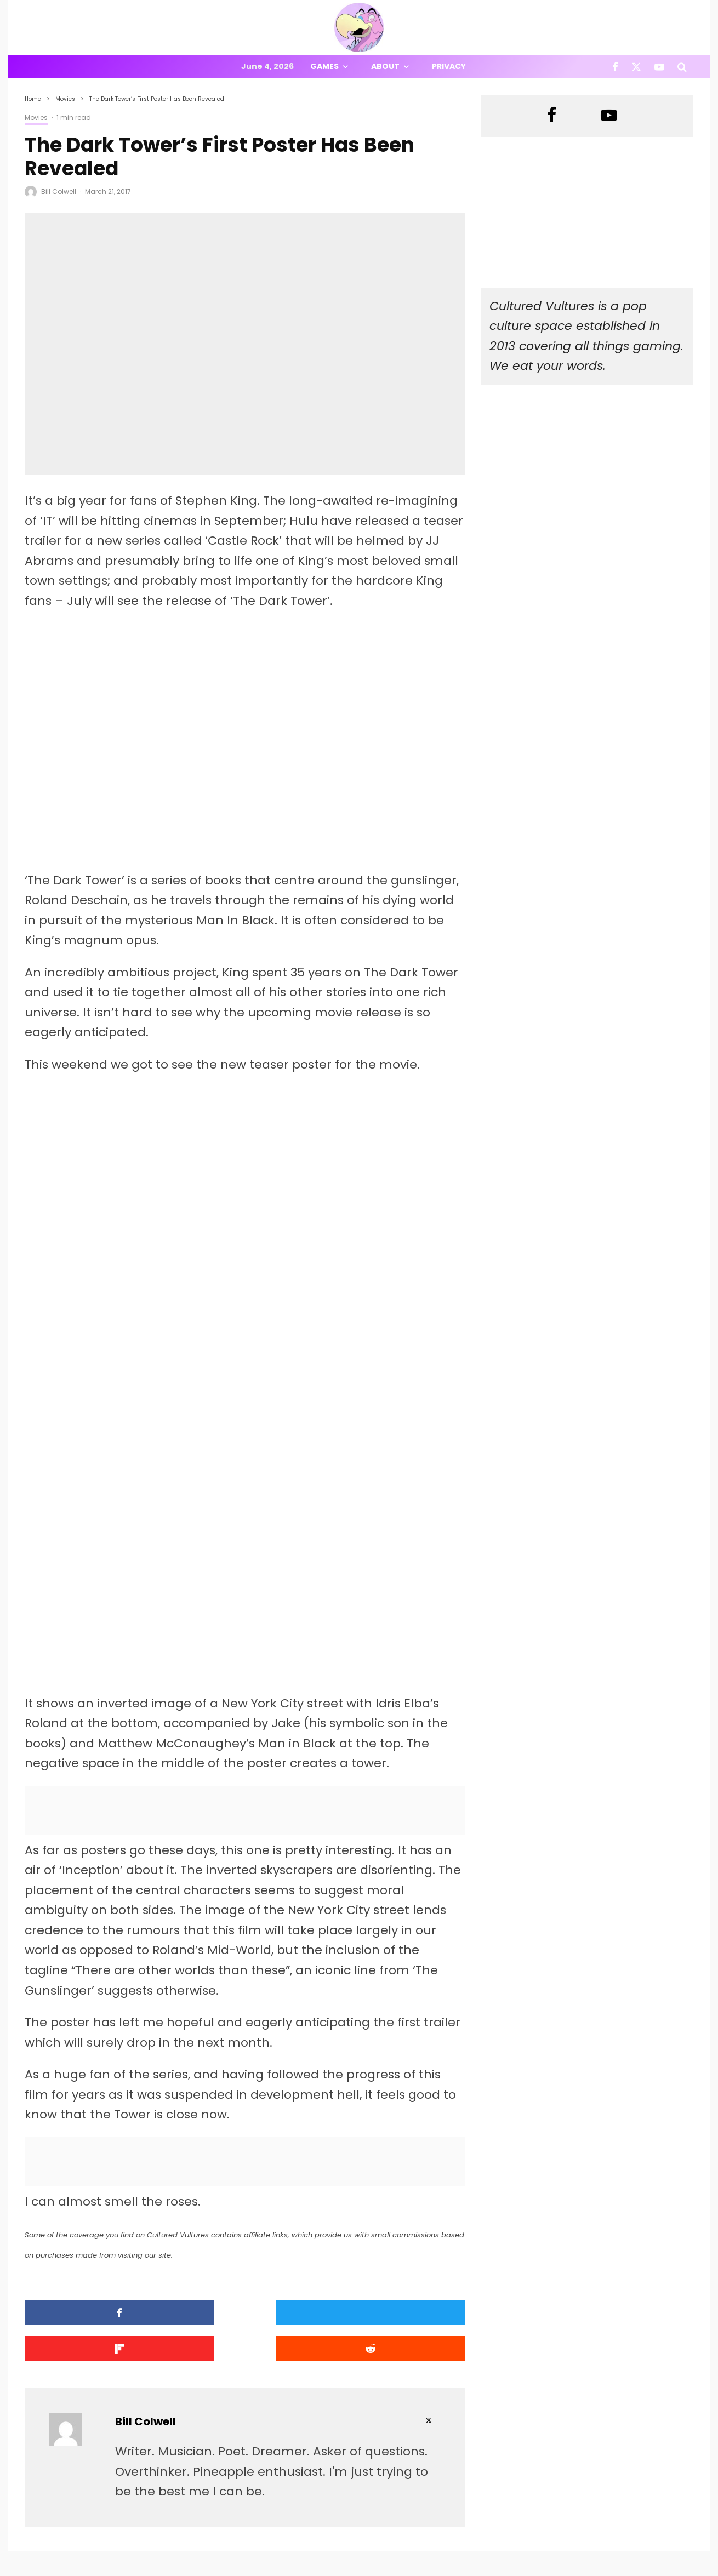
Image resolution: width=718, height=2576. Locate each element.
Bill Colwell (58, 191)
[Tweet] (188, 2213)
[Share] (77, 2213)
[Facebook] (615, 66)
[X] (636, 66)
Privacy (449, 66)
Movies (36, 117)
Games (324, 66)
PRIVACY (139, 2569)
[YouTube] (659, 66)
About (385, 66)
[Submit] (412, 2213)
